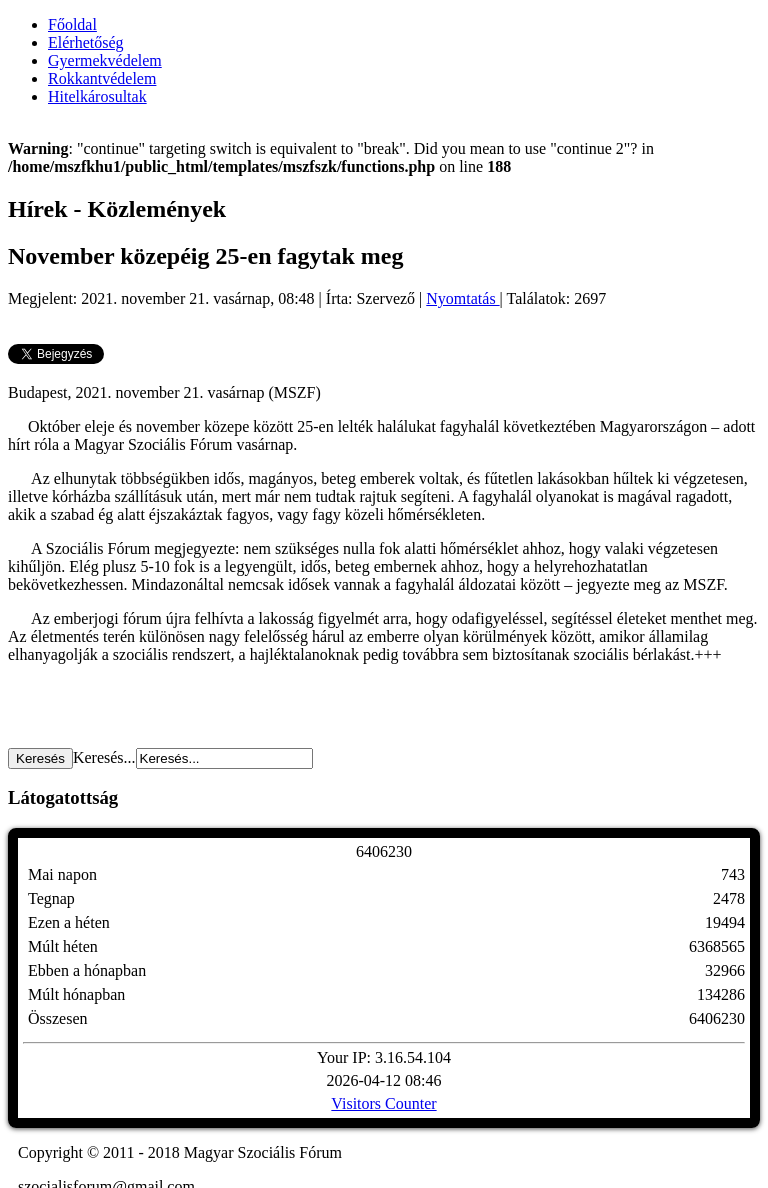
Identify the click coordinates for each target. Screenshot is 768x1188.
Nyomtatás (462, 298)
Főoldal (72, 24)
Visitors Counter (383, 1103)
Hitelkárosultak (97, 96)
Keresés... (104, 757)
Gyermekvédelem (105, 60)
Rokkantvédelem (102, 78)
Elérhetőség (86, 42)
